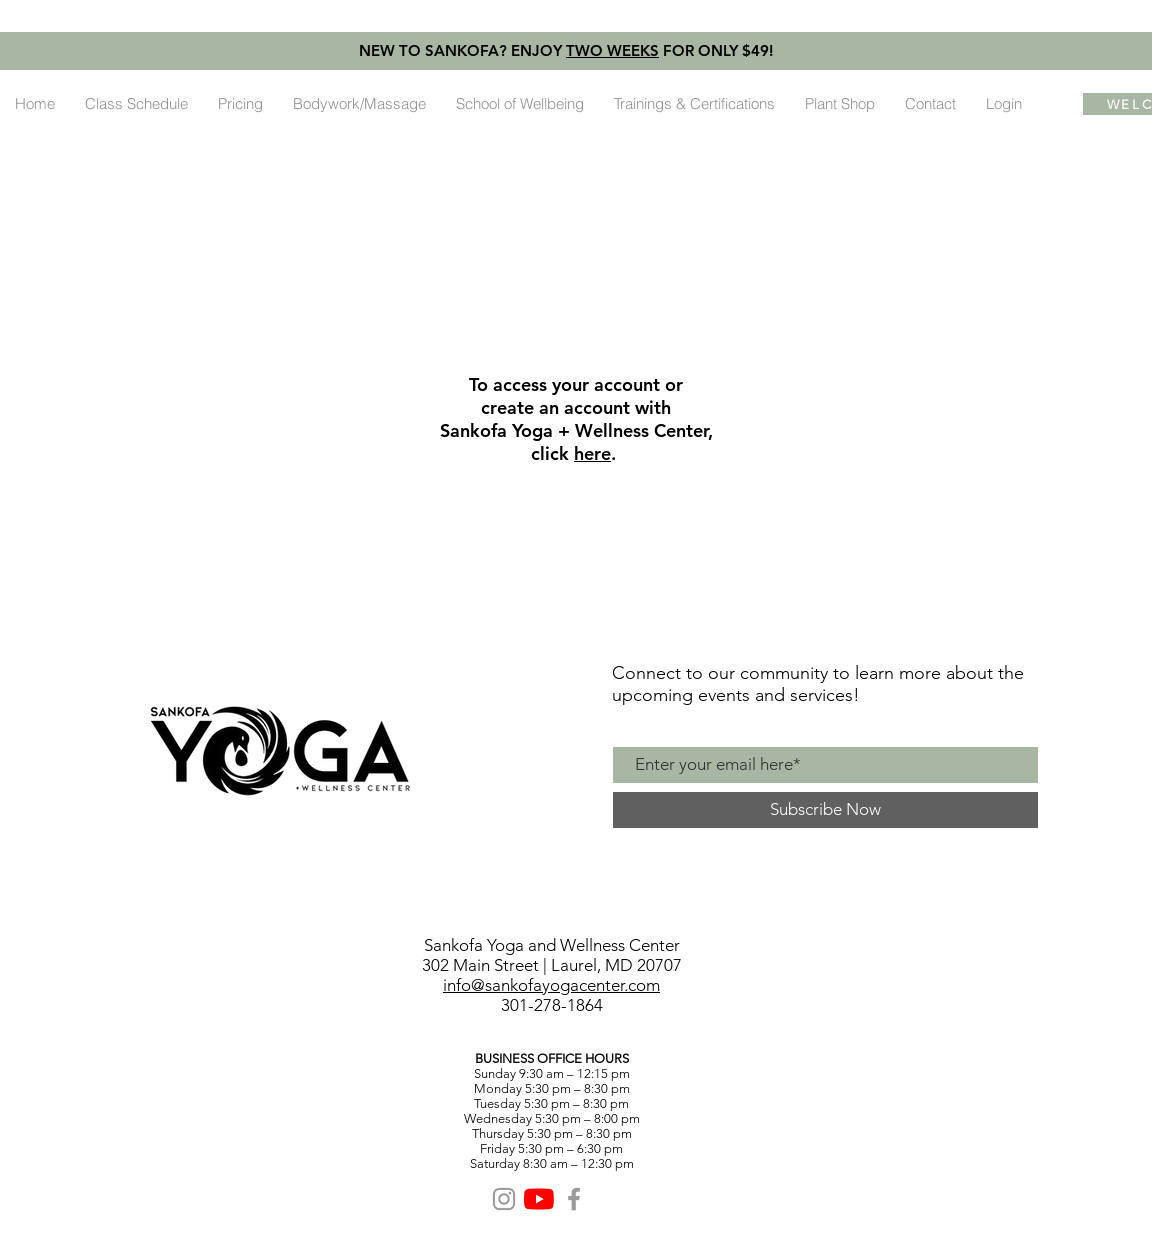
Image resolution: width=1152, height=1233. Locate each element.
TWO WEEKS (612, 50)
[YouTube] (539, 1199)
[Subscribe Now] (825, 810)
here (592, 453)
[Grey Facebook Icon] (574, 1199)
